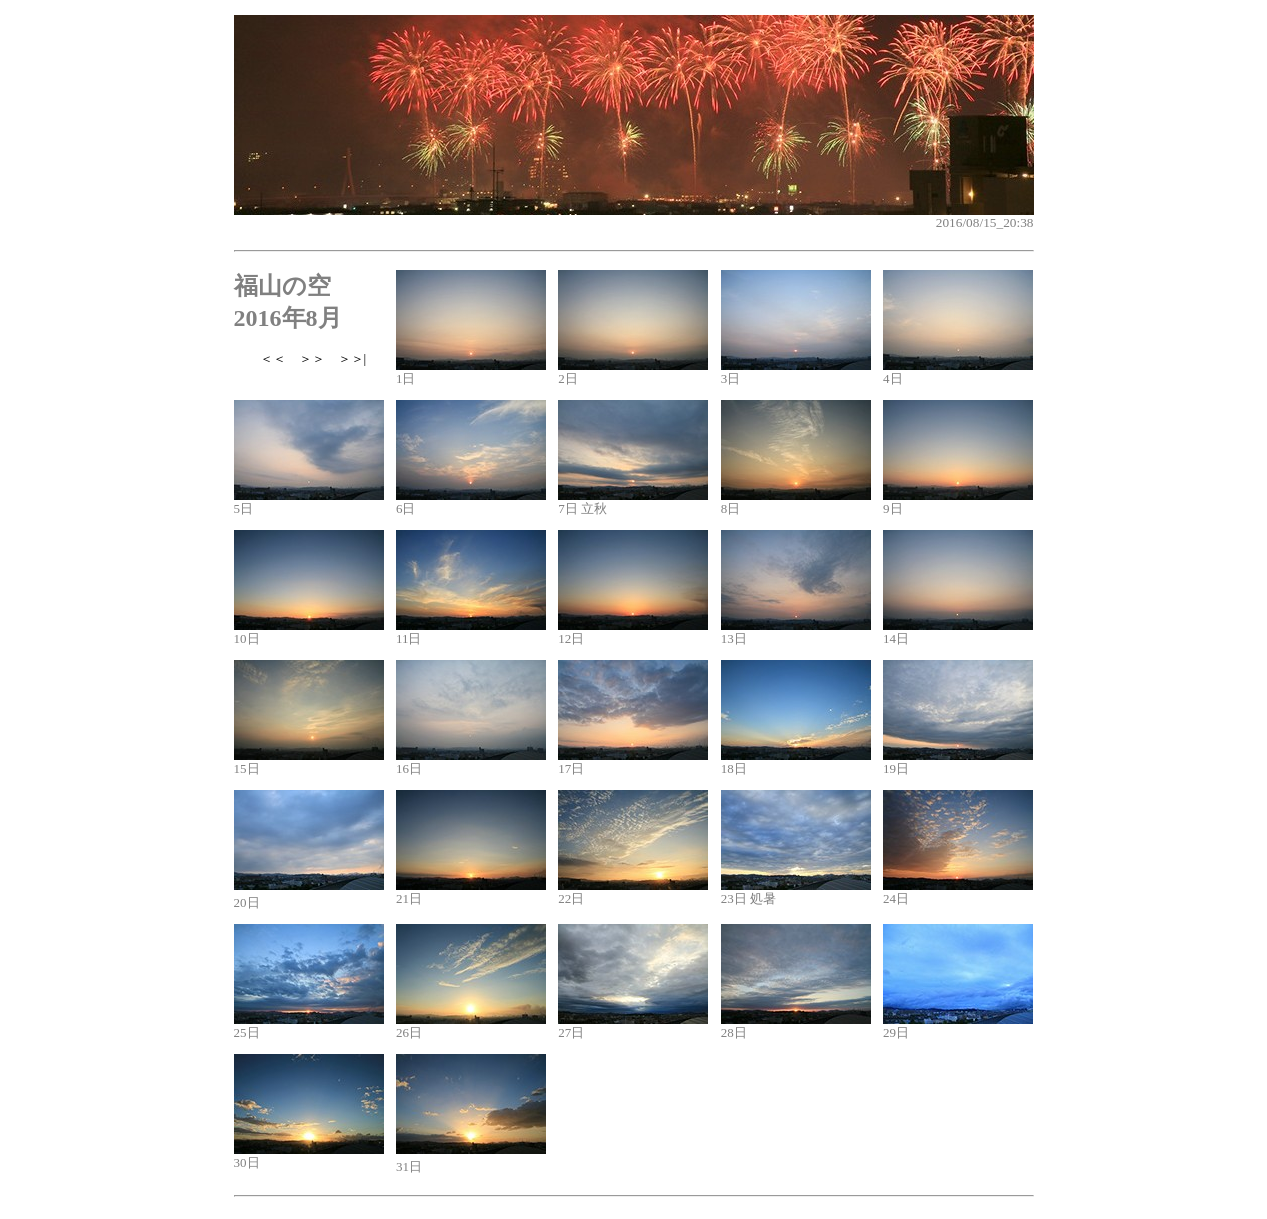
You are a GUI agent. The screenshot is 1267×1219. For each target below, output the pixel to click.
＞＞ (312, 358)
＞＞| (352, 358)
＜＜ (273, 358)
